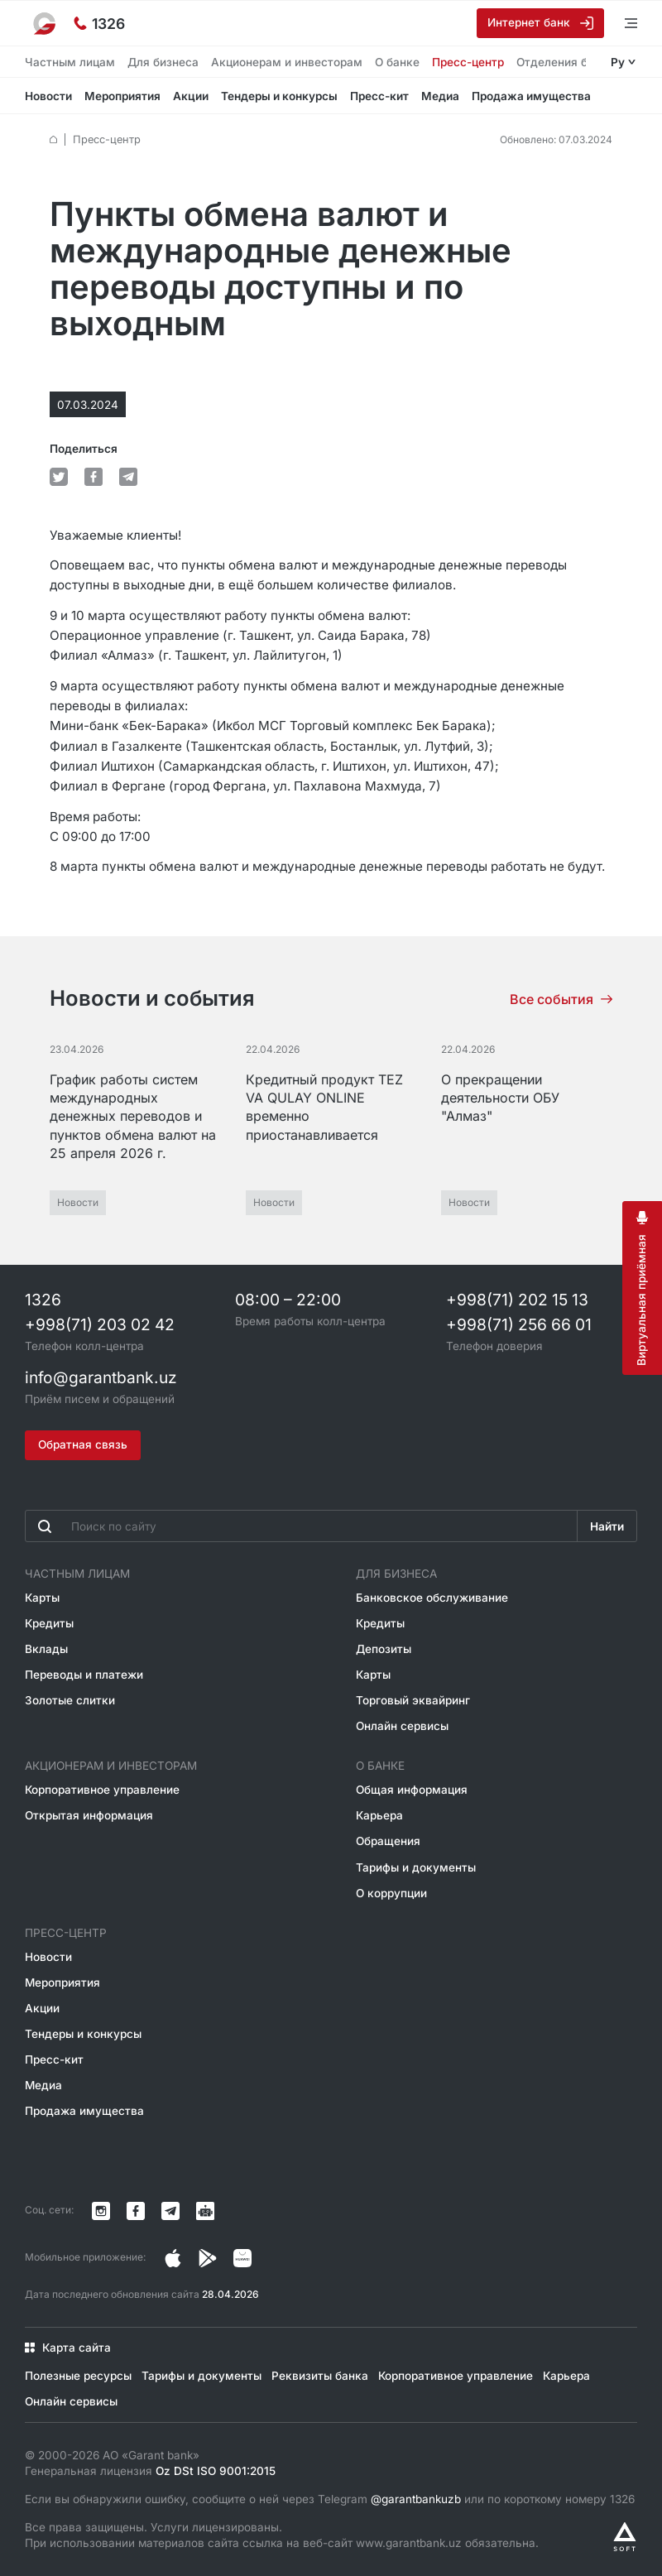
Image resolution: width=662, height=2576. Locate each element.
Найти (607, 1526)
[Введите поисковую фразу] (301, 1526)
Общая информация (412, 1789)
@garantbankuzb (416, 2499)
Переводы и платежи (84, 1674)
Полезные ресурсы (78, 2375)
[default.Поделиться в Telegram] (128, 476)
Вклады (46, 1649)
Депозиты (383, 1649)
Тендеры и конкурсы (279, 96)
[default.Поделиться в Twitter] (58, 476)
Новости (48, 96)
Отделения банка (565, 62)
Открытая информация (89, 1815)
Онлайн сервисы (402, 1726)
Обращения (388, 1841)
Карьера (379, 1815)
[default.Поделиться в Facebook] (93, 476)
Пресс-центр (468, 62)
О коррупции (391, 1893)
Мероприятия (122, 96)
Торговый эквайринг (413, 1700)
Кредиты (49, 1623)
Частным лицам (70, 62)
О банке (397, 62)
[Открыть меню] (620, 23)
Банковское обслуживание (432, 1597)
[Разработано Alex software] (624, 2536)
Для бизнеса (163, 62)
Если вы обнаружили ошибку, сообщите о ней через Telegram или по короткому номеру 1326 (330, 2499)
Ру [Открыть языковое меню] (618, 62)
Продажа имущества (531, 96)
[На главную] (45, 23)
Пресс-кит (379, 96)
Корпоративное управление (102, 1789)
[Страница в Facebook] (207, 2258)
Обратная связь (82, 1444)
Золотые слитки (70, 1700)
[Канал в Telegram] (170, 2211)
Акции (191, 96)
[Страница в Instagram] (173, 2258)
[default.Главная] (53, 139)
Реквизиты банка (319, 2375)
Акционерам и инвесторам (286, 62)
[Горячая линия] (99, 23)
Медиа (440, 96)
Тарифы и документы (416, 1867)
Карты (42, 1597)
